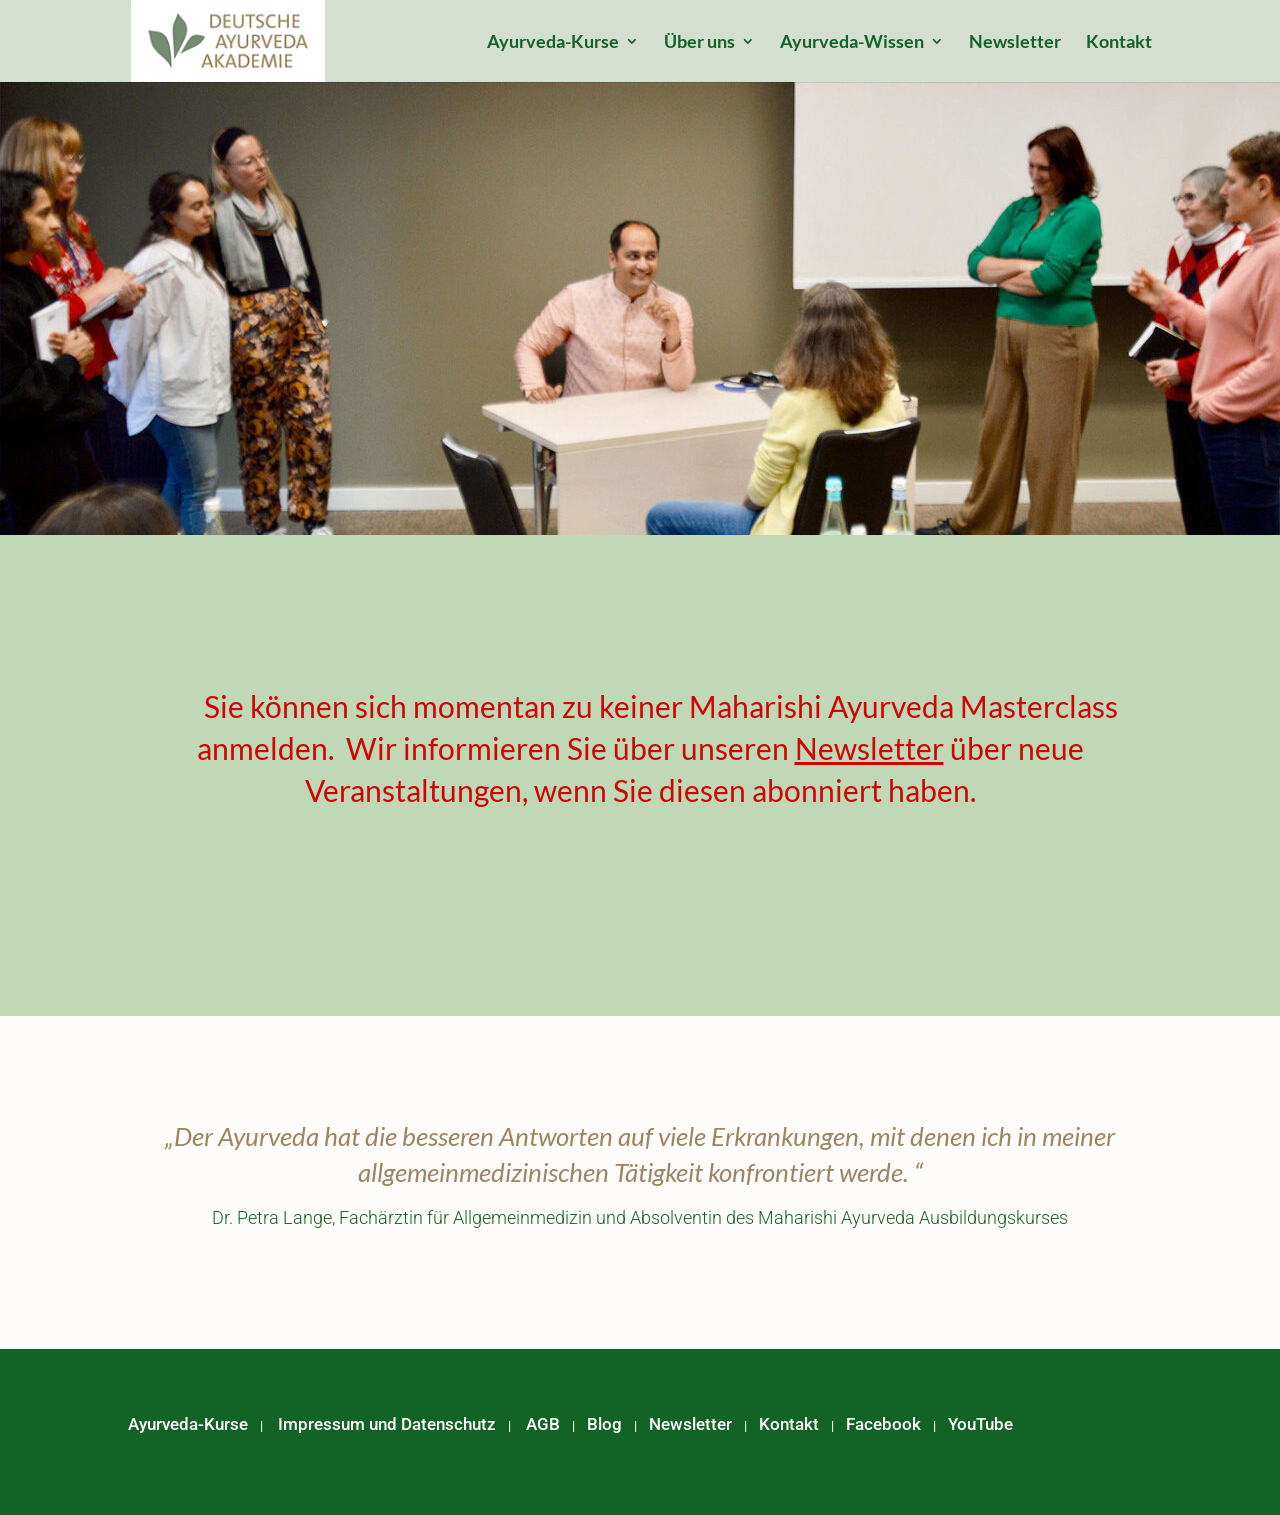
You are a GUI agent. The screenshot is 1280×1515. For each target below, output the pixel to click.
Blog (604, 1424)
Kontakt (1119, 43)
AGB (543, 1424)
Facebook (883, 1424)
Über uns (699, 43)
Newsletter (1015, 43)
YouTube (980, 1424)
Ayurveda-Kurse (553, 43)
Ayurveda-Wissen (852, 43)
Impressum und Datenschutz (387, 1424)
